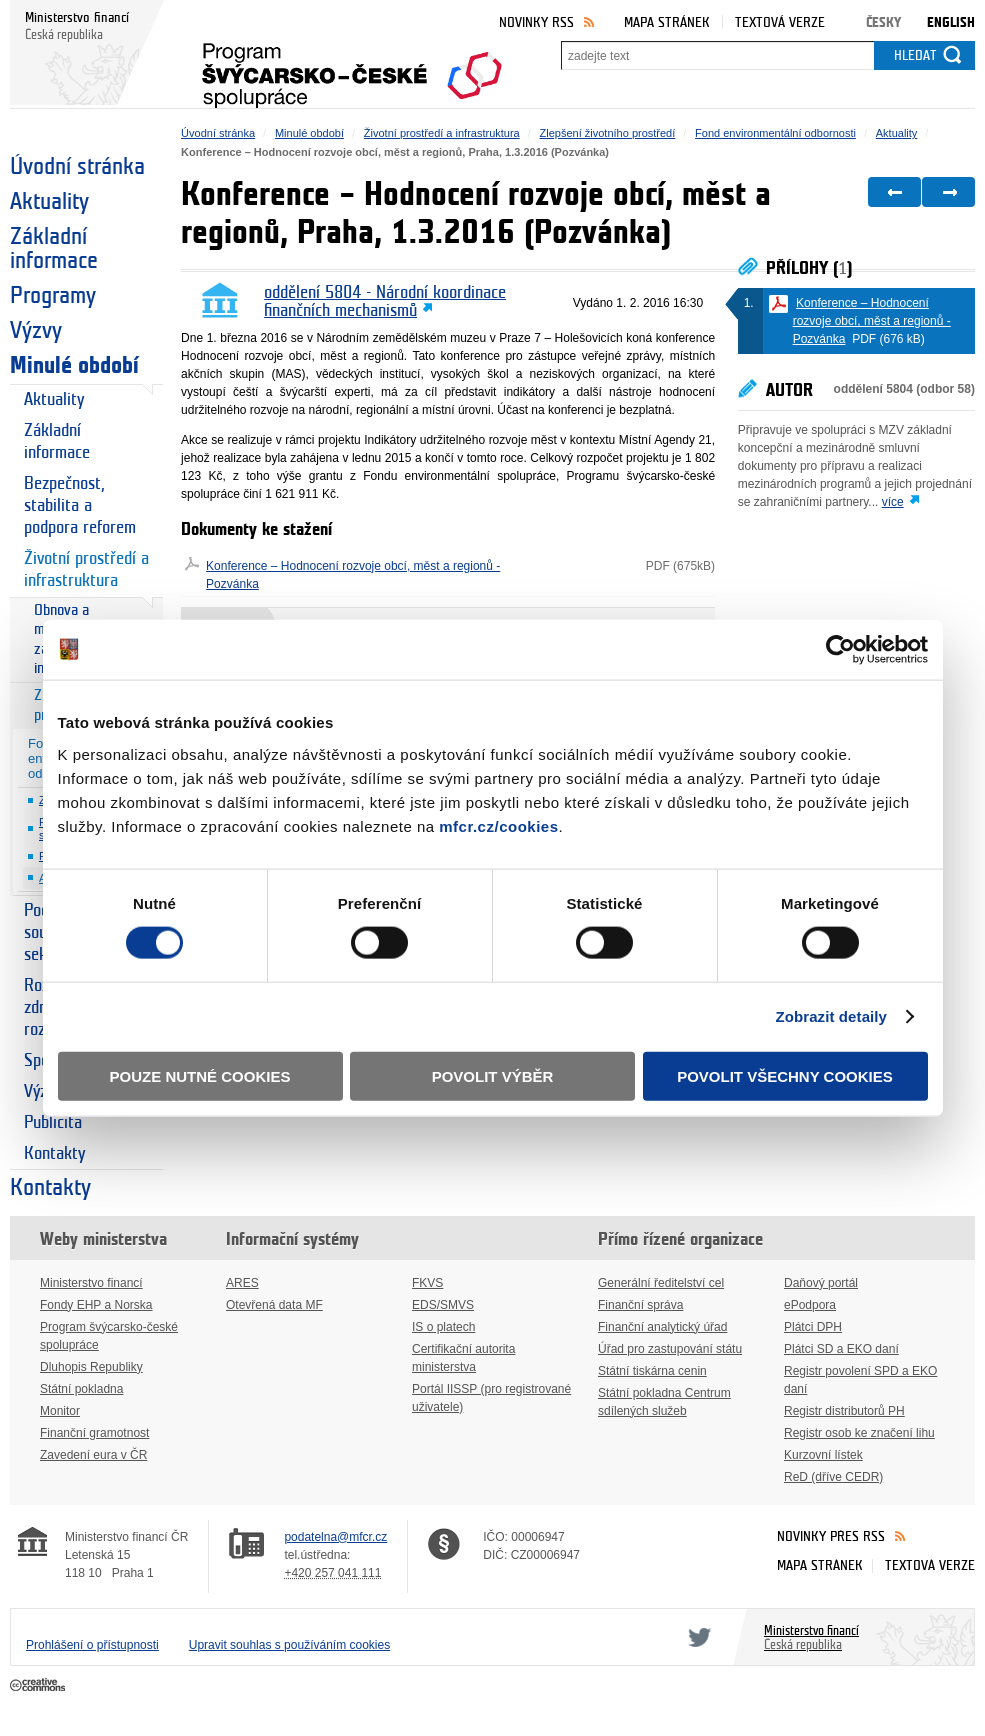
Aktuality (49, 202)
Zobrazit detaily (831, 1016)
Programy (53, 296)
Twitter (696, 1637)
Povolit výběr (493, 1075)
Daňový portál (821, 1283)
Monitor (60, 1411)
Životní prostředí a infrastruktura (86, 569)
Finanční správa (640, 1305)
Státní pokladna (81, 1389)
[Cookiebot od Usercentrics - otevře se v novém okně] (840, 650)
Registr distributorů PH (844, 1411)
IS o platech (443, 1327)
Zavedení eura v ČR (93, 1455)
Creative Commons (39, 1686)
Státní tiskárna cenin (652, 1371)
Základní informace (54, 249)
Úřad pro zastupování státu (670, 1349)
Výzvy (36, 331)
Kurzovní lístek (823, 1455)
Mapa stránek (667, 22)
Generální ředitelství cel (661, 1283)
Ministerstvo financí (91, 1283)
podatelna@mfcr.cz (335, 1537)
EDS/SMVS (443, 1305)
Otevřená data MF (274, 1305)
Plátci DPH (813, 1327)
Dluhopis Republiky (91, 1367)
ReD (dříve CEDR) (833, 1477)
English (951, 22)
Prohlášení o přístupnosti (92, 1645)
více (893, 502)
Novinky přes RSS (831, 1536)
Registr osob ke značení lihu (859, 1433)
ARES (242, 1283)
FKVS (427, 1283)
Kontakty (54, 1153)
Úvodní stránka (77, 167)
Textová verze (780, 22)
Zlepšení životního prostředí (608, 133)
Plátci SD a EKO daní (841, 1349)
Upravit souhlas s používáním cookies (289, 1645)
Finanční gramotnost (94, 1433)
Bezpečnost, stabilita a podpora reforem (80, 505)
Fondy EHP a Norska (96, 1305)
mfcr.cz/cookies (498, 825)
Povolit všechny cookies (785, 1075)
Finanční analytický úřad (662, 1327)
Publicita (53, 1122)
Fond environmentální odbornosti (775, 133)
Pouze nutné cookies (200, 1075)
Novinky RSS (536, 22)
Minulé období (74, 366)
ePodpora (810, 1305)
